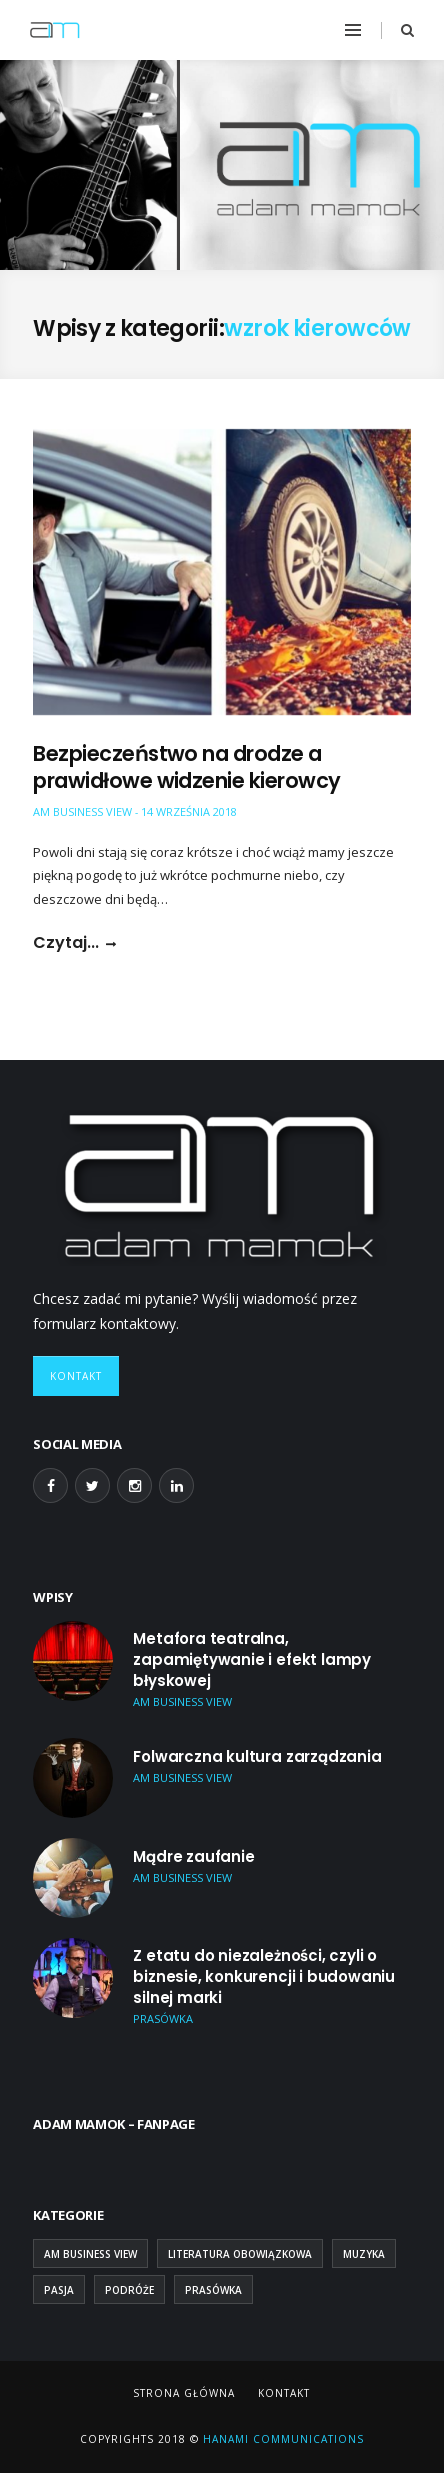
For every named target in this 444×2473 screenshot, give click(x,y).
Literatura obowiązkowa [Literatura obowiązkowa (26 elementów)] (240, 2254)
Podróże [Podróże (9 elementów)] (129, 2290)
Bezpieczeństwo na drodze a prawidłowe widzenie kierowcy (186, 767)
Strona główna (184, 2393)
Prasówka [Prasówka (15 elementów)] (213, 2290)
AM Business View (82, 811)
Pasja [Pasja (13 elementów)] (59, 2290)
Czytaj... (66, 943)
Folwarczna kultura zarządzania (257, 1756)
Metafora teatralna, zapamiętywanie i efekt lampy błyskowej (252, 1659)
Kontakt (76, 1376)
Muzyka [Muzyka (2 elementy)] (364, 2254)
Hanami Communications (281, 2439)
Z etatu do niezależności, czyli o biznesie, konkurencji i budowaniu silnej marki (264, 1976)
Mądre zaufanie (193, 1856)
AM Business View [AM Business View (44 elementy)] (90, 2254)
